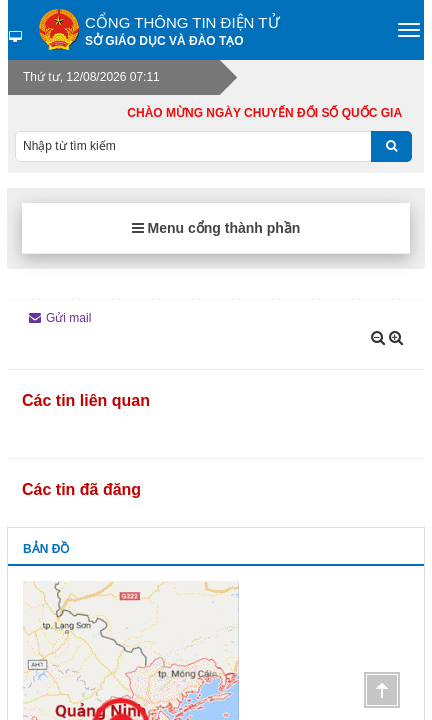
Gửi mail (60, 318)
